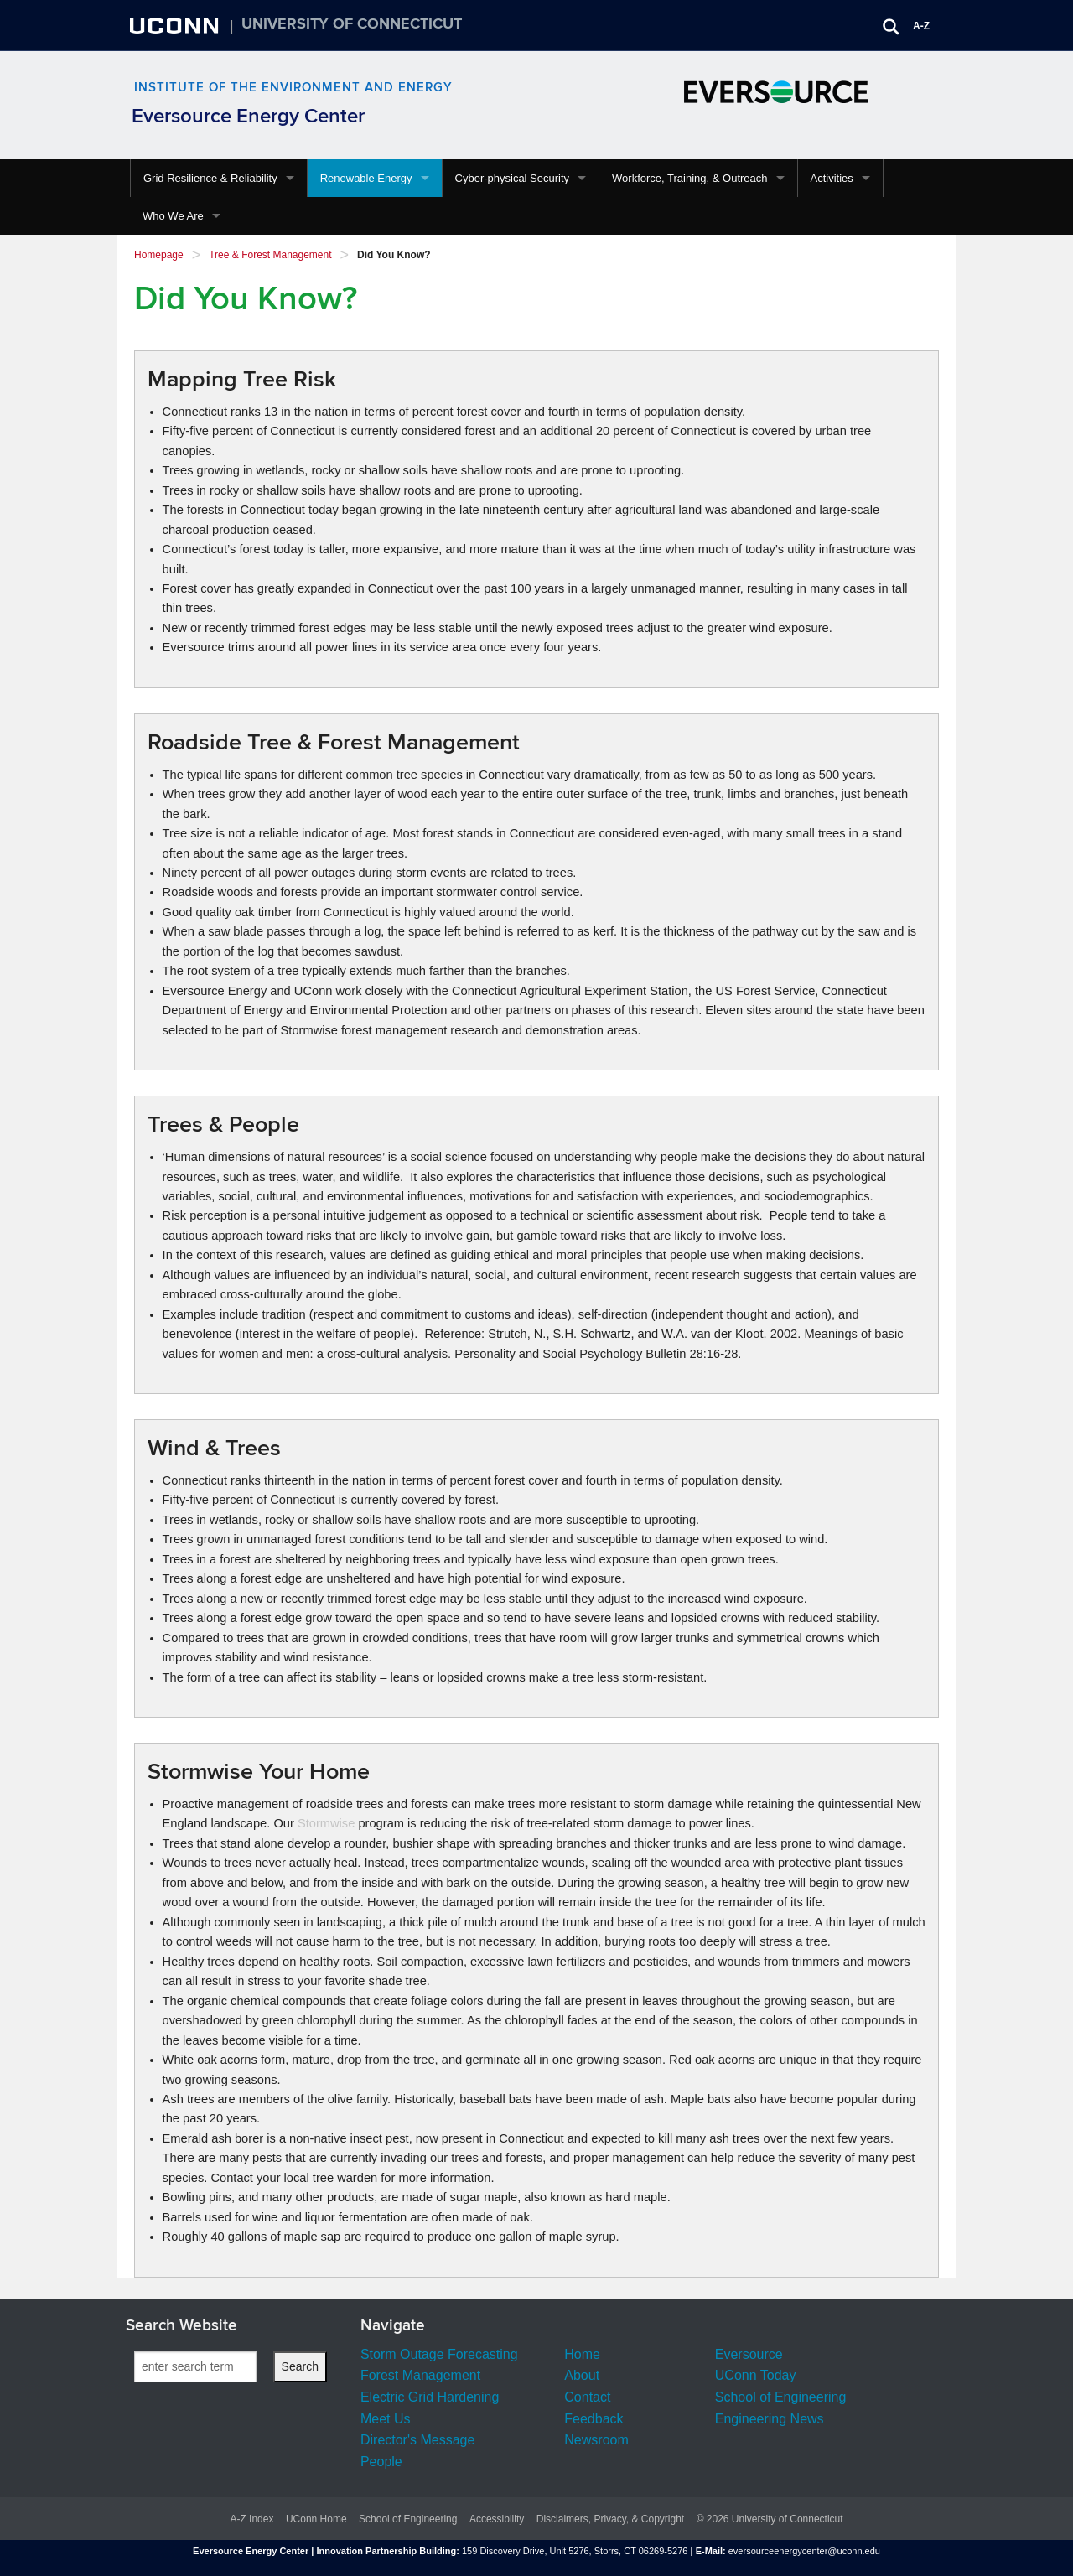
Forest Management (420, 2375)
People (381, 2461)
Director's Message (417, 2440)
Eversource (749, 2354)
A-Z (921, 26)
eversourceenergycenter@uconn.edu (804, 2551)
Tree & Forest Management (270, 255)
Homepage (159, 255)
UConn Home (316, 2519)
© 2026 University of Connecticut (770, 2519)
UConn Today (755, 2375)
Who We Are (173, 216)
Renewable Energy (366, 178)
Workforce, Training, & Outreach (689, 178)
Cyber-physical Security (512, 178)
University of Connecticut (351, 24)
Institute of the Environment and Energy (293, 88)
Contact (587, 2397)
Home (582, 2354)
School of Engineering (781, 2397)
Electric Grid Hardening (429, 2397)
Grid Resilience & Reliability (210, 178)
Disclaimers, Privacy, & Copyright (610, 2519)
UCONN (176, 25)
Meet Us (385, 2419)
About (581, 2375)
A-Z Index (251, 2519)
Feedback (593, 2419)
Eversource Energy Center (248, 116)
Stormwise (326, 1823)
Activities (832, 178)
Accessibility (496, 2519)
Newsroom (596, 2440)
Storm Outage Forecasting (439, 2354)
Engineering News (769, 2419)
